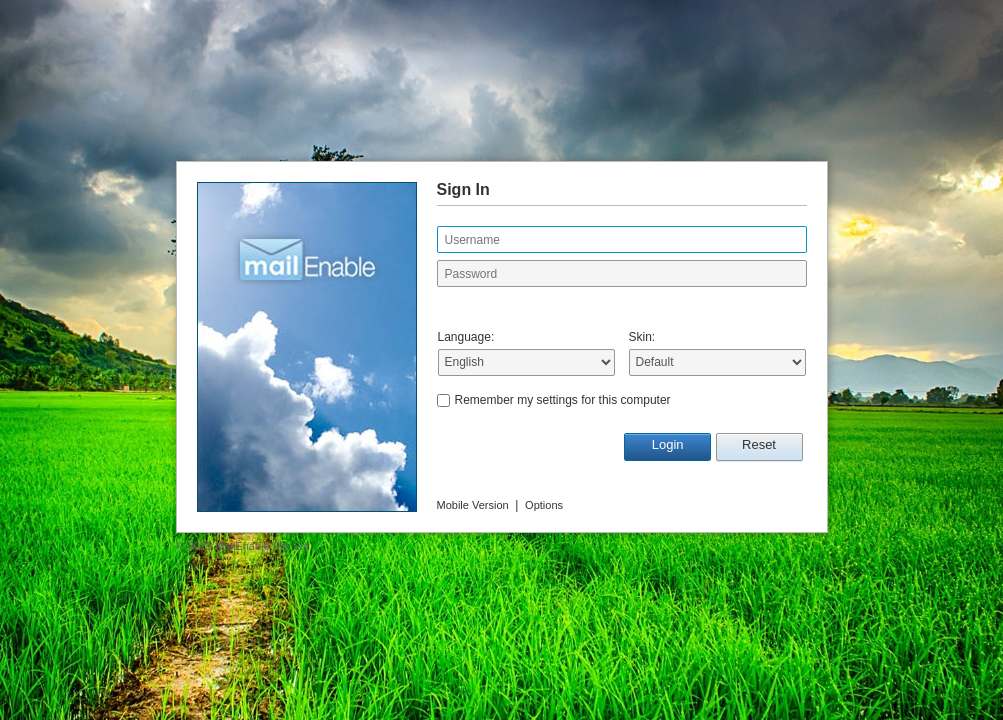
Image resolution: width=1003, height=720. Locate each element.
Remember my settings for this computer (563, 400)
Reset (759, 444)
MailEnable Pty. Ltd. (263, 546)
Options (544, 505)
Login (668, 444)
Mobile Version (473, 505)
